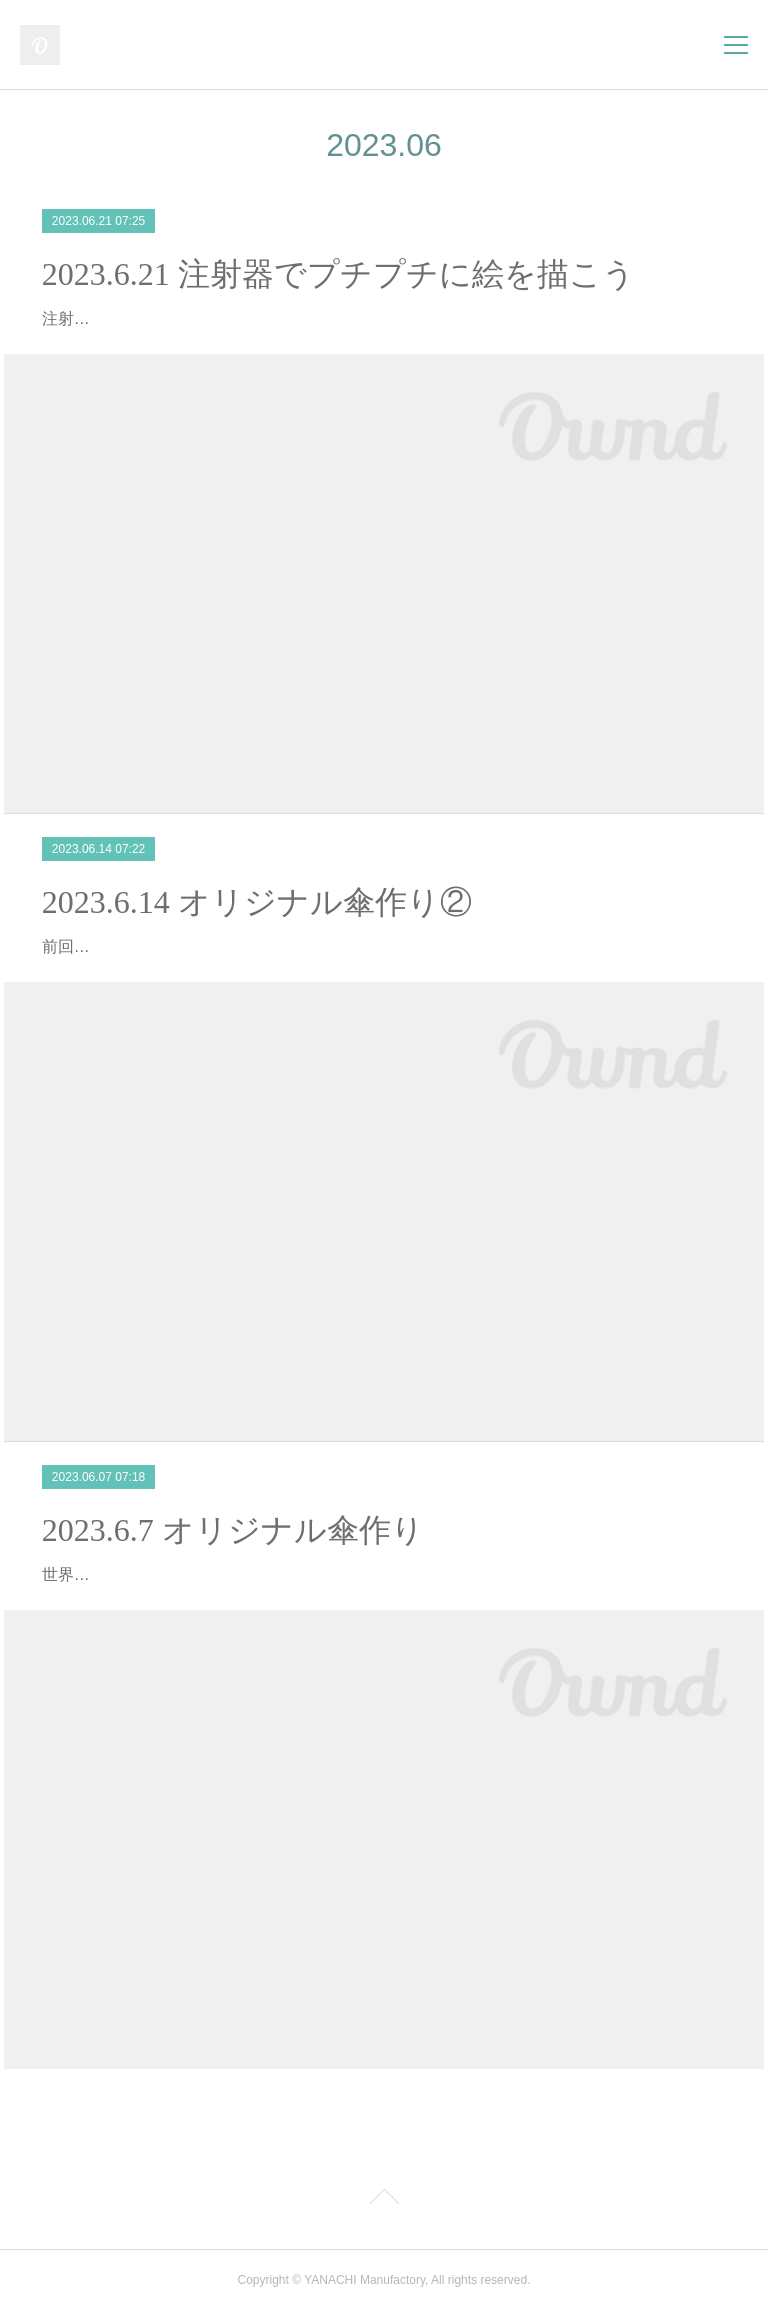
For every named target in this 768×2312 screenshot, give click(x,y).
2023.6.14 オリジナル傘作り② (257, 902)
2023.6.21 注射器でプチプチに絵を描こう (338, 274)
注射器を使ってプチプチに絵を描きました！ (202, 318)
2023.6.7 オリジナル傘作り (233, 1530)
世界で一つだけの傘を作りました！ (170, 1574)
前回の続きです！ (106, 946)
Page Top (384, 2200)
